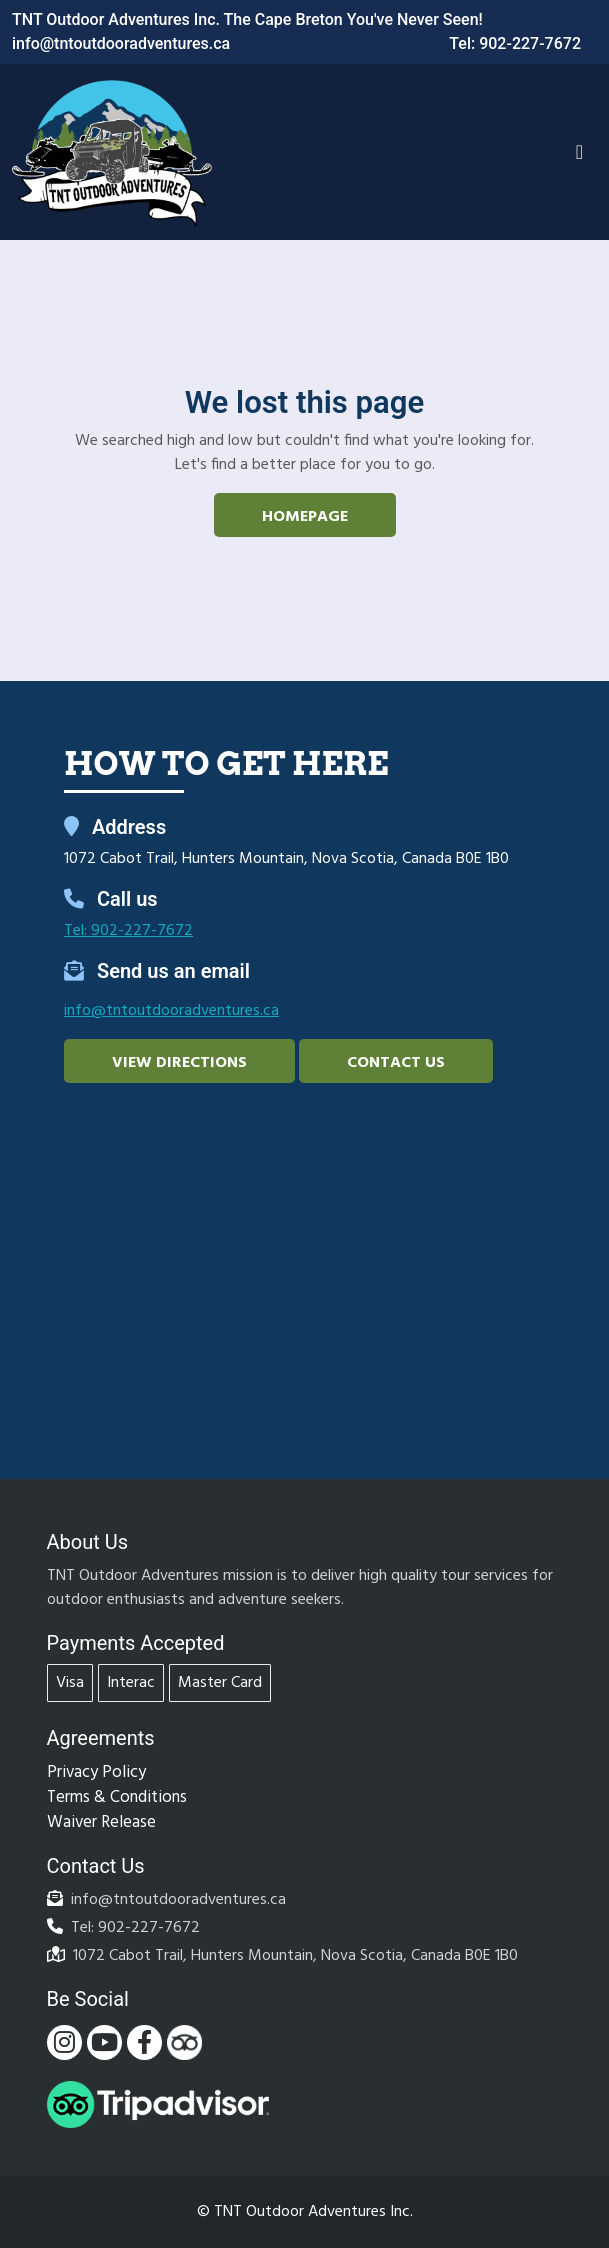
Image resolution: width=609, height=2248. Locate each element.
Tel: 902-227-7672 (515, 43)
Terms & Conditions (117, 1797)
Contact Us (396, 1063)
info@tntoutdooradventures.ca (121, 43)
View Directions (179, 1063)
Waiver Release (101, 1822)
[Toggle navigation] (579, 152)
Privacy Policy (96, 1772)
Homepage (305, 517)
